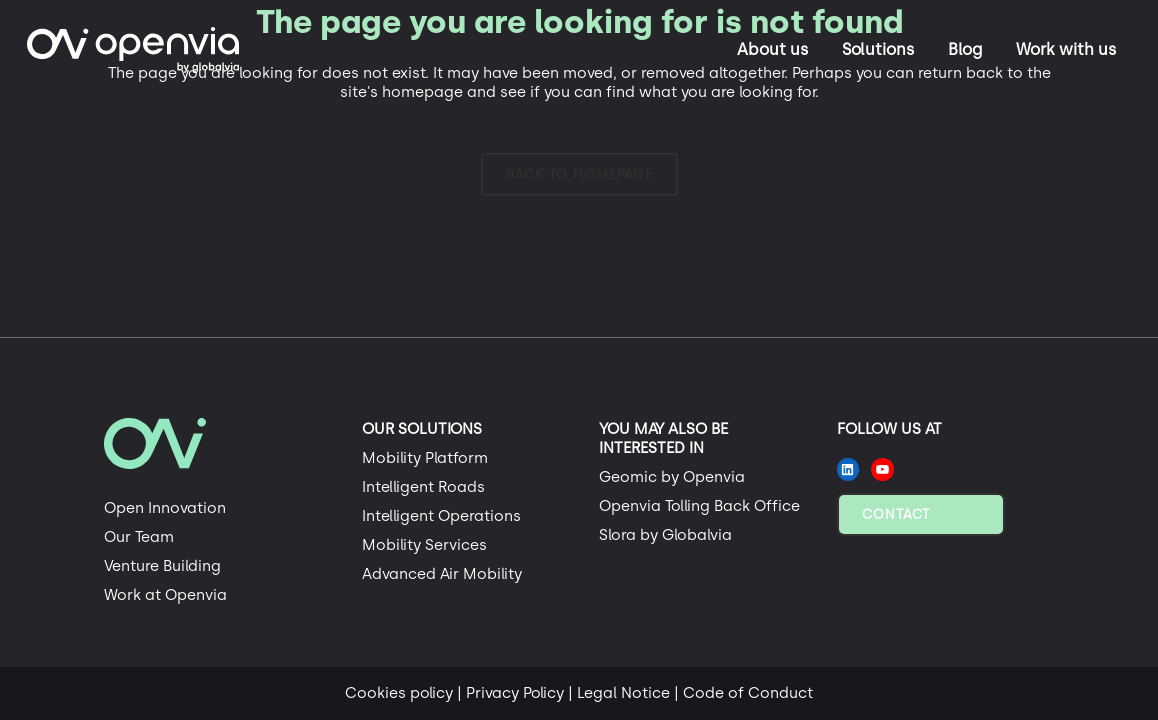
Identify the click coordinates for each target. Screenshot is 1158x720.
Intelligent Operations (441, 516)
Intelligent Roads (423, 487)
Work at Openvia (165, 595)
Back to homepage (579, 174)
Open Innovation (165, 508)
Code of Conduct (748, 693)
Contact (896, 514)
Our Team (139, 537)
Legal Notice (623, 693)
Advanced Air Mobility (442, 574)
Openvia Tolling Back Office (699, 506)
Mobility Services (424, 545)
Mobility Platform (425, 458)
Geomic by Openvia (672, 477)
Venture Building (162, 566)
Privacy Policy (515, 693)
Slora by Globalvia (665, 535)
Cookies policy (399, 693)
